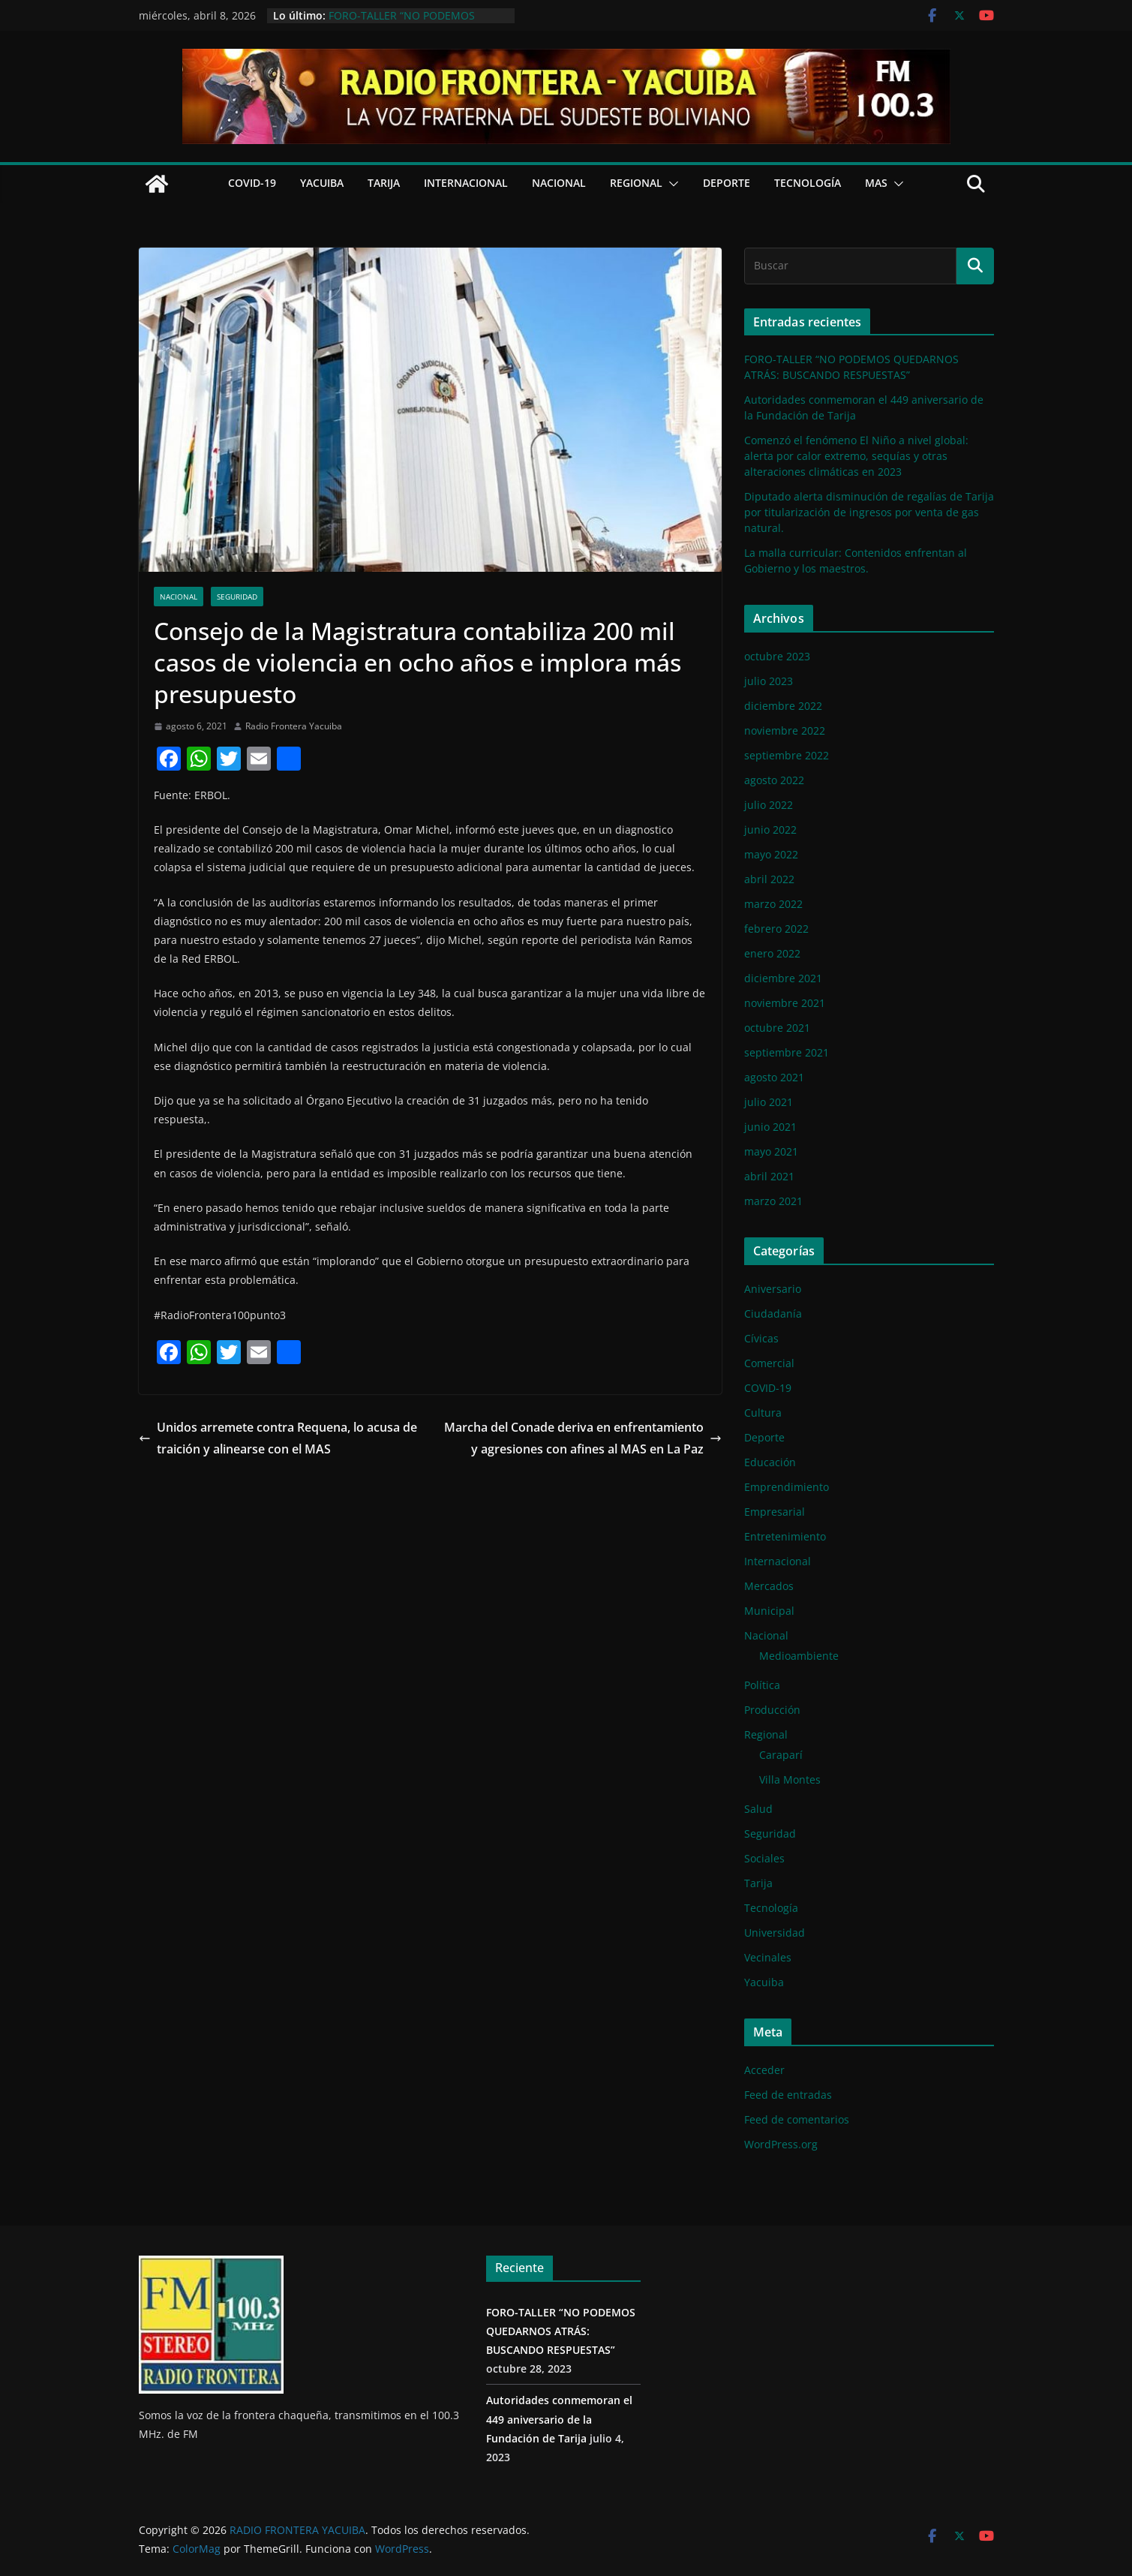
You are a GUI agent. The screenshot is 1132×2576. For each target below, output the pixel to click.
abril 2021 (769, 1176)
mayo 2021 (771, 1151)
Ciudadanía (773, 1313)
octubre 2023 (777, 656)
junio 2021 (770, 1127)
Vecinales (767, 1957)
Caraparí (781, 1755)
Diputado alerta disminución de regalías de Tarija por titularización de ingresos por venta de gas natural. (869, 512)
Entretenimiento (785, 1536)
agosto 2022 (774, 780)
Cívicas (761, 1338)
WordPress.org (781, 2144)
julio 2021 (768, 1102)
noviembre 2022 (784, 730)
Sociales (764, 1858)
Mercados (769, 1586)
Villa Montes (790, 1779)
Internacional (466, 183)
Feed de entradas (788, 2095)
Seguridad (237, 596)
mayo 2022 (771, 854)
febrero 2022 (776, 928)
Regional (636, 183)
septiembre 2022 (786, 755)
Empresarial (774, 1511)
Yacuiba (322, 183)
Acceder (764, 2070)
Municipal (769, 1611)
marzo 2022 (773, 904)
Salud (758, 1809)
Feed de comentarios (796, 2119)
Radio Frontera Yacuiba (293, 726)
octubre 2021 (777, 1027)
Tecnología (807, 183)
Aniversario (772, 1289)
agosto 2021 (774, 1077)
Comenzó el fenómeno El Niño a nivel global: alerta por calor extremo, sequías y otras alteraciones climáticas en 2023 (856, 456)
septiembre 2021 (786, 1052)
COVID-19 (252, 183)
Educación (770, 1462)
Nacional (559, 183)
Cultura (763, 1412)
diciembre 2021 (783, 978)
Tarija (384, 183)
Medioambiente (799, 1656)
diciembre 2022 (783, 706)
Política (762, 1685)
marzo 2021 (773, 1201)
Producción (772, 1710)
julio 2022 (768, 805)
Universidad (774, 1932)
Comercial (769, 1363)
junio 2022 (770, 829)
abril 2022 (769, 879)
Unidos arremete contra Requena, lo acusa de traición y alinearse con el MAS (278, 1438)
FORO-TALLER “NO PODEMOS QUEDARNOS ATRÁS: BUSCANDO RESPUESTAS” (560, 2331)
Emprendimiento (786, 1487)
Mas (876, 183)
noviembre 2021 (784, 1003)
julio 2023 (768, 681)
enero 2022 (772, 953)
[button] (670, 184)
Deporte (726, 183)
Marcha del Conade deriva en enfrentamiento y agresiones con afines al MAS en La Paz (583, 1438)
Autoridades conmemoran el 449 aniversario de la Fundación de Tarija (559, 2419)
